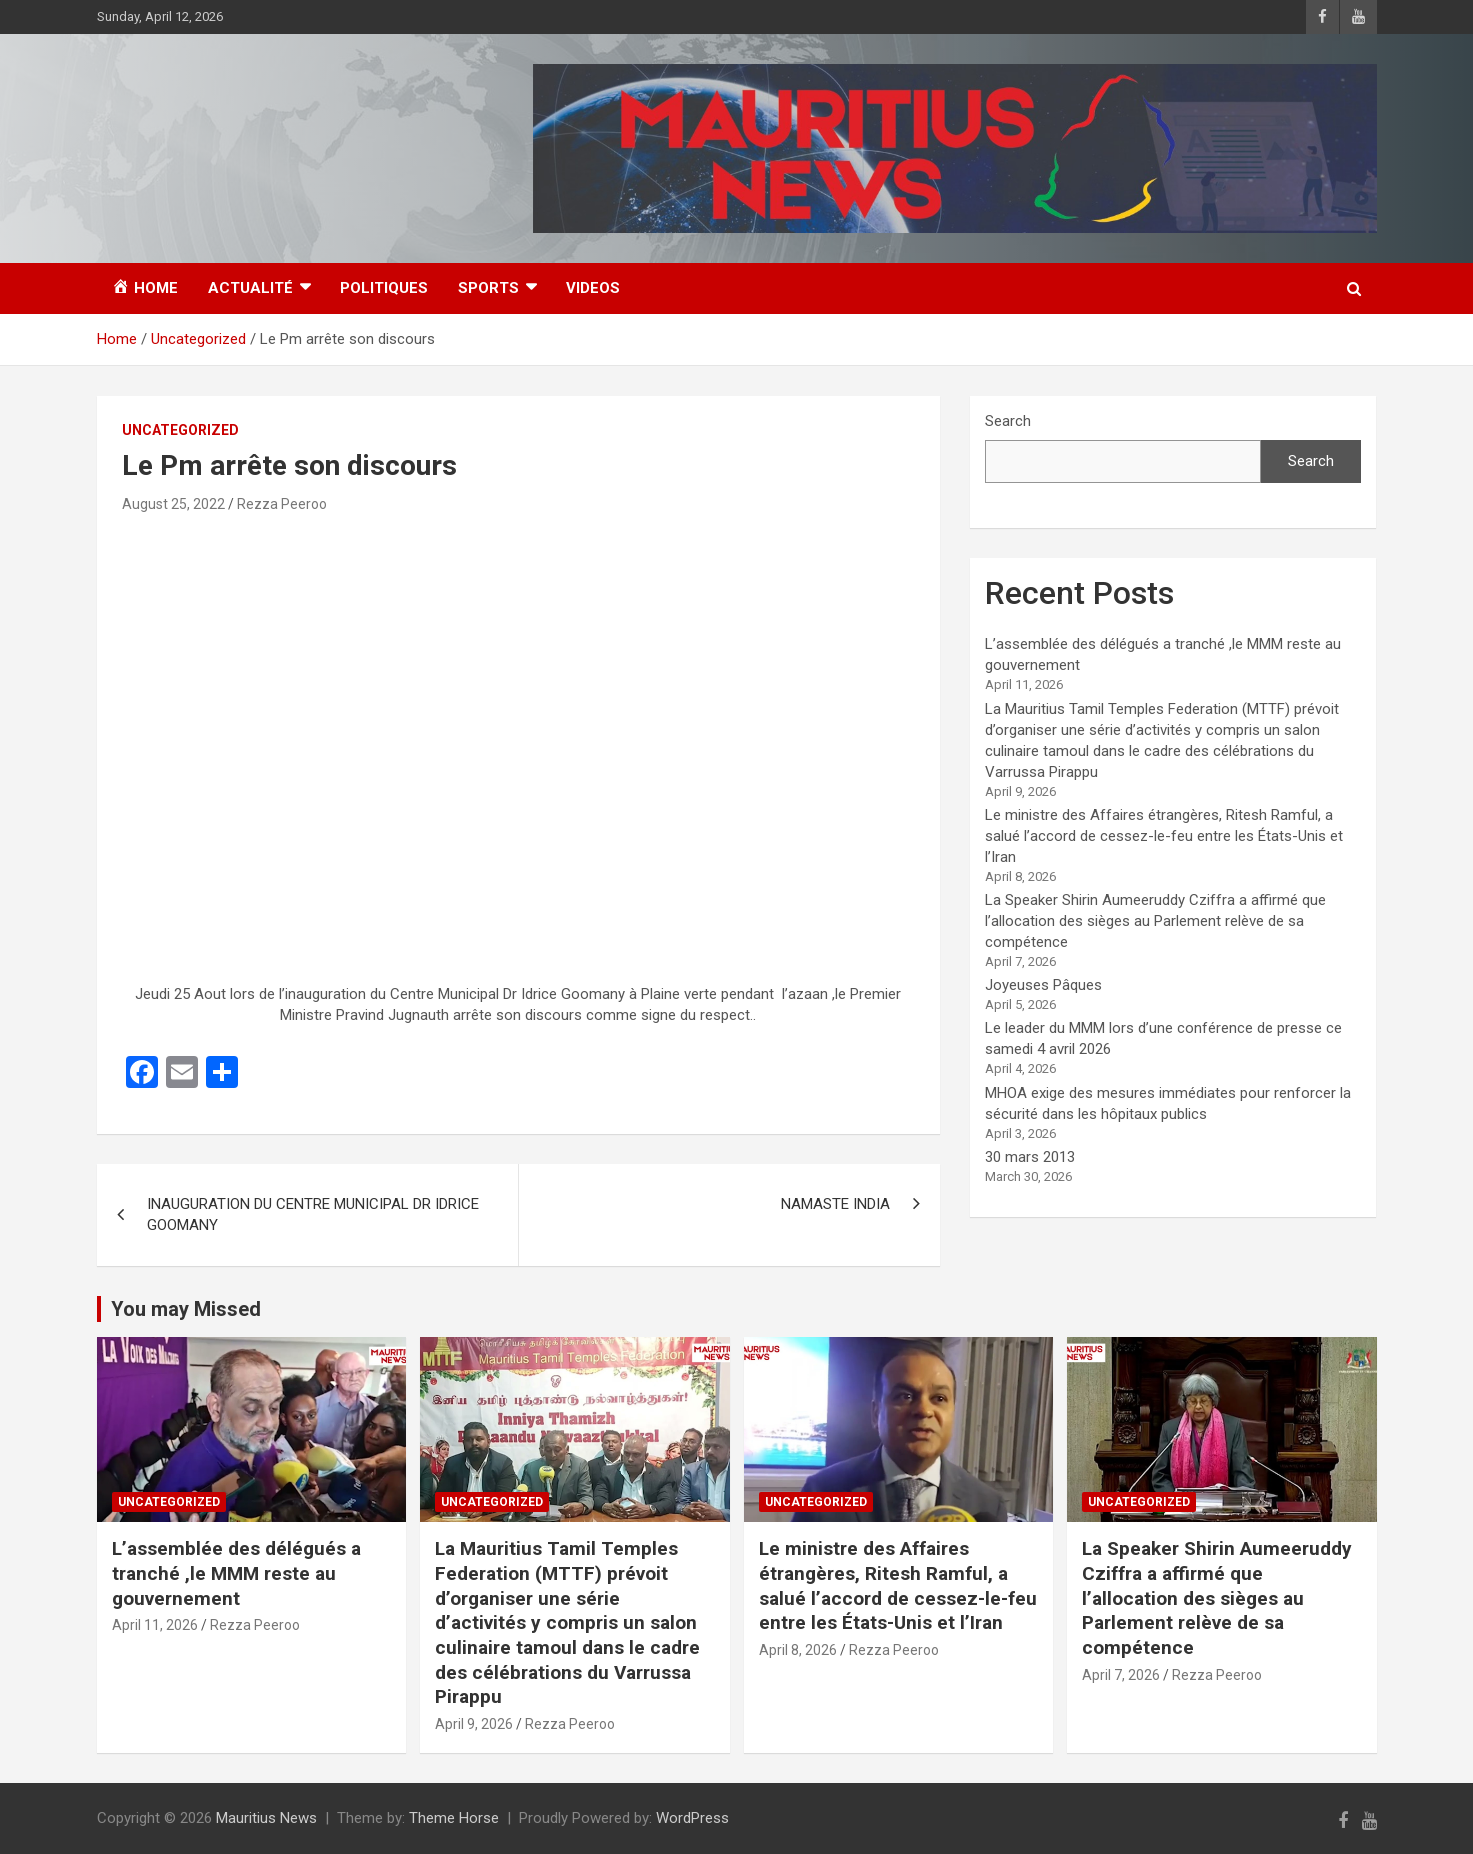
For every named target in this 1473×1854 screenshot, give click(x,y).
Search (1008, 421)
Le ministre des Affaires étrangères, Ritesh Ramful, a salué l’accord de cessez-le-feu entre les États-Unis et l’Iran (1164, 836)
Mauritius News (266, 1818)
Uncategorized (180, 430)
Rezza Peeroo (282, 504)
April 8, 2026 (798, 1650)
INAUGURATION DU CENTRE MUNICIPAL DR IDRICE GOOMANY (313, 1214)
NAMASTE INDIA (835, 1204)
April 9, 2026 (474, 1724)
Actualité (250, 288)
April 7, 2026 (1121, 1675)
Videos (593, 288)
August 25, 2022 (173, 504)
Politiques (384, 288)
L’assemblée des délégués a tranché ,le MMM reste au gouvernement (236, 1573)
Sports (488, 288)
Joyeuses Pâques (1043, 985)
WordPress (692, 1818)
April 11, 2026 (155, 1625)
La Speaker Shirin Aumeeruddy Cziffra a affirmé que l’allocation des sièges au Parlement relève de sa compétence (1155, 921)
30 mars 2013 (1030, 1157)
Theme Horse (454, 1818)
